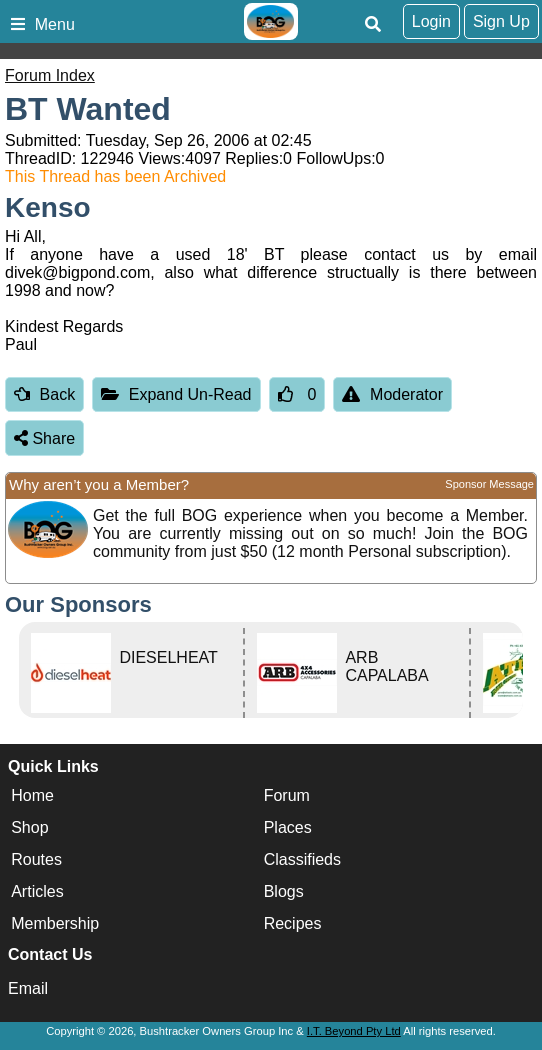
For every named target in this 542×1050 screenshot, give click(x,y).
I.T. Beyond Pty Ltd (354, 1031)
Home (32, 795)
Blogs (284, 891)
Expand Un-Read (176, 394)
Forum (287, 795)
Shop (29, 827)
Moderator (392, 394)
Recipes (293, 923)
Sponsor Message (489, 484)
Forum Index (50, 75)
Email (28, 988)
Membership (55, 923)
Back (44, 394)
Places (288, 827)
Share (44, 438)
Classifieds (302, 859)
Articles (37, 891)
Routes (36, 859)
